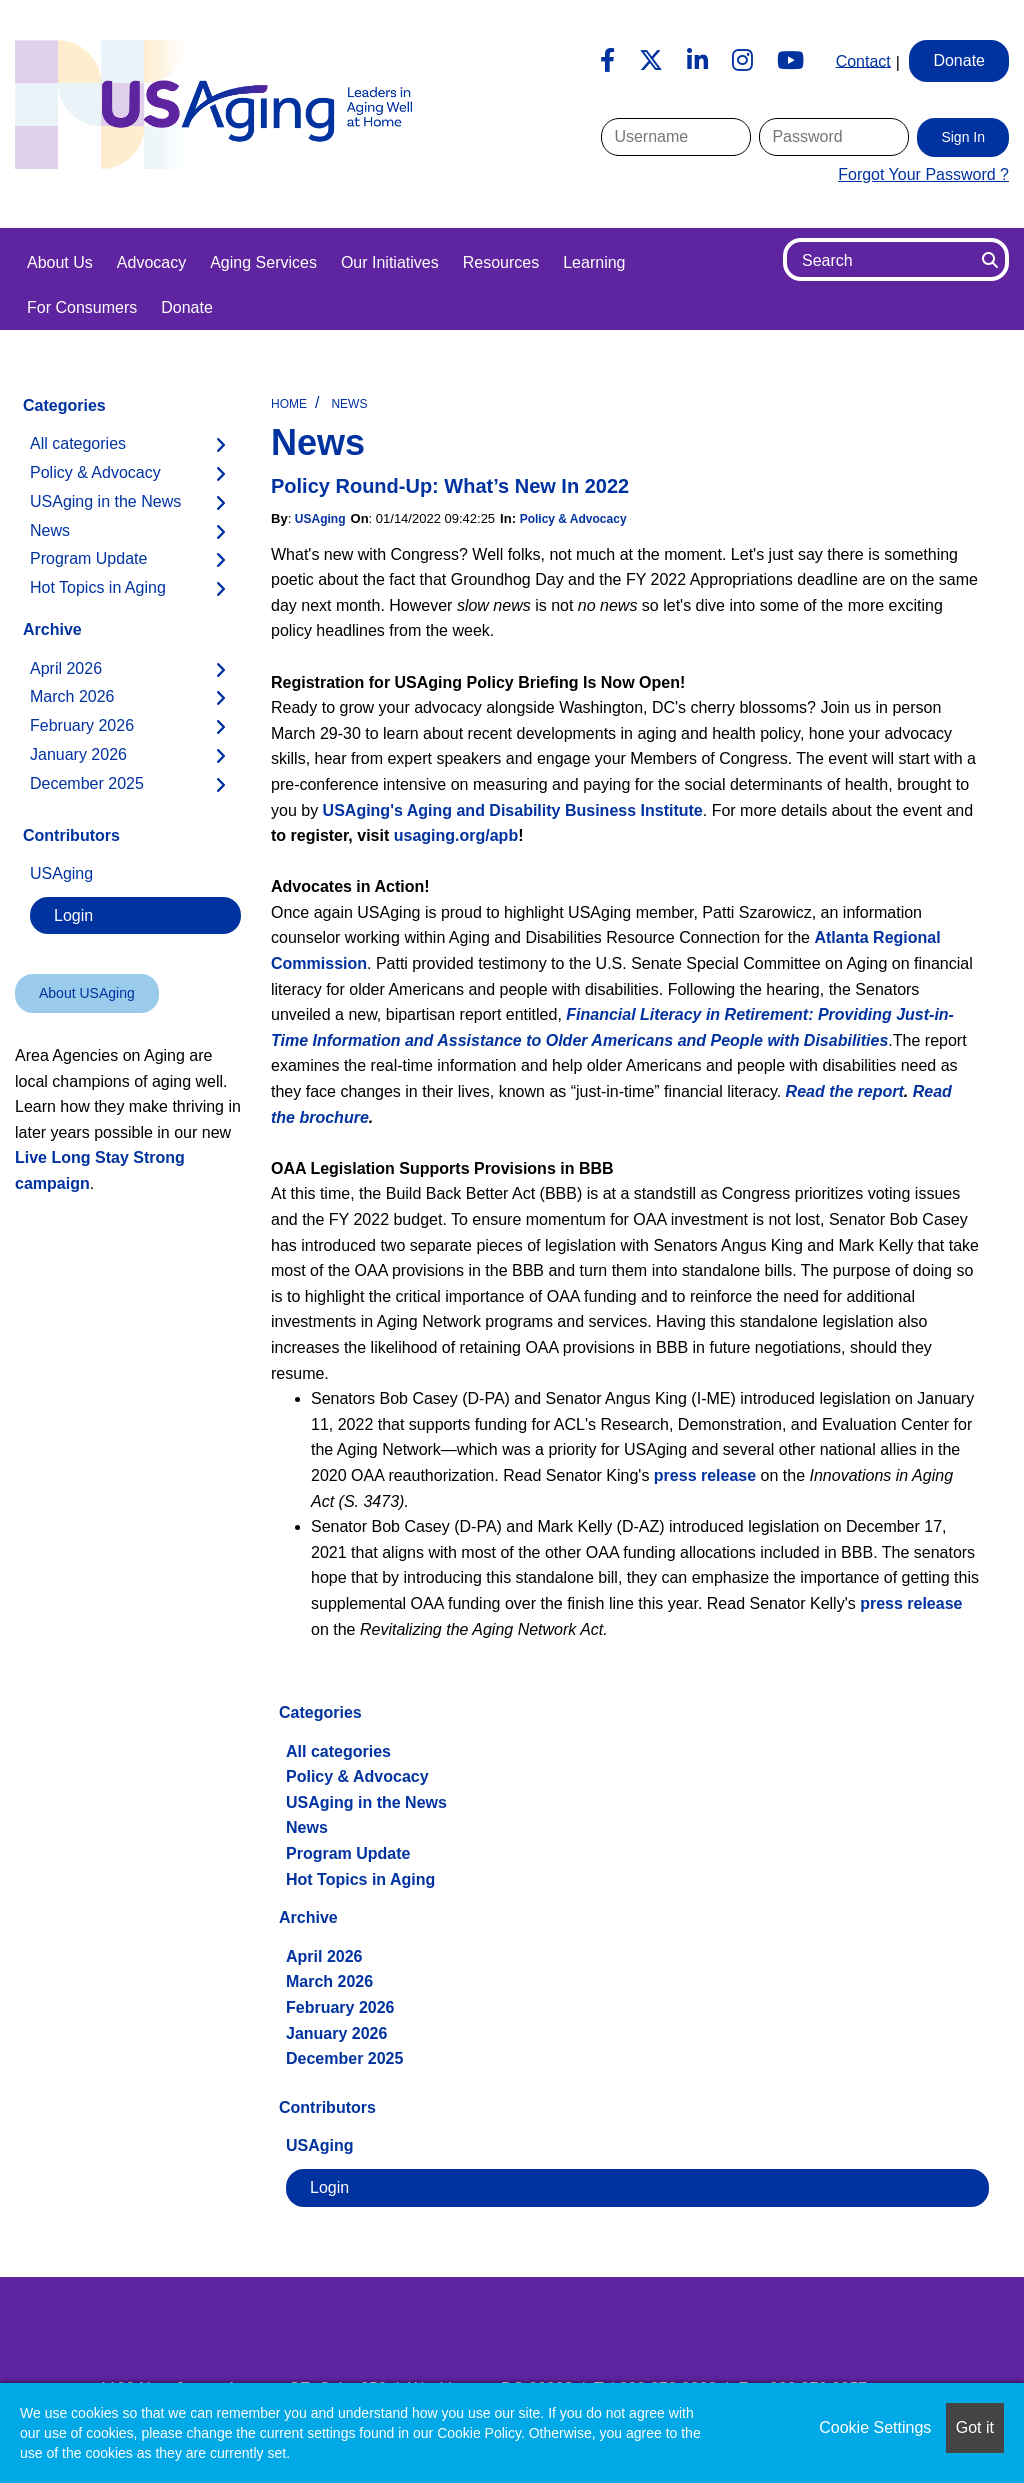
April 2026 (324, 1956)
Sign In (963, 137)
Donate (187, 307)
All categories (338, 1751)
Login (329, 2187)
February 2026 (340, 2007)
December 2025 (344, 2058)
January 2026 (336, 2033)
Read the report (845, 1091)
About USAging (87, 993)
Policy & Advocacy (573, 519)
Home (289, 404)
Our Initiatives (390, 262)
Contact (863, 60)
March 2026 (329, 1981)
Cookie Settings (875, 2427)
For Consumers (82, 307)
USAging (320, 519)
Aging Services (263, 262)
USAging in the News (366, 1802)
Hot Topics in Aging (360, 1879)
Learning (594, 262)
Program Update (348, 1853)
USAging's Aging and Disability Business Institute (513, 810)
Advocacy (151, 262)
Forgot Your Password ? (923, 174)
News (349, 404)
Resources (501, 262)
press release (705, 1475)
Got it (975, 2427)
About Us (60, 262)
